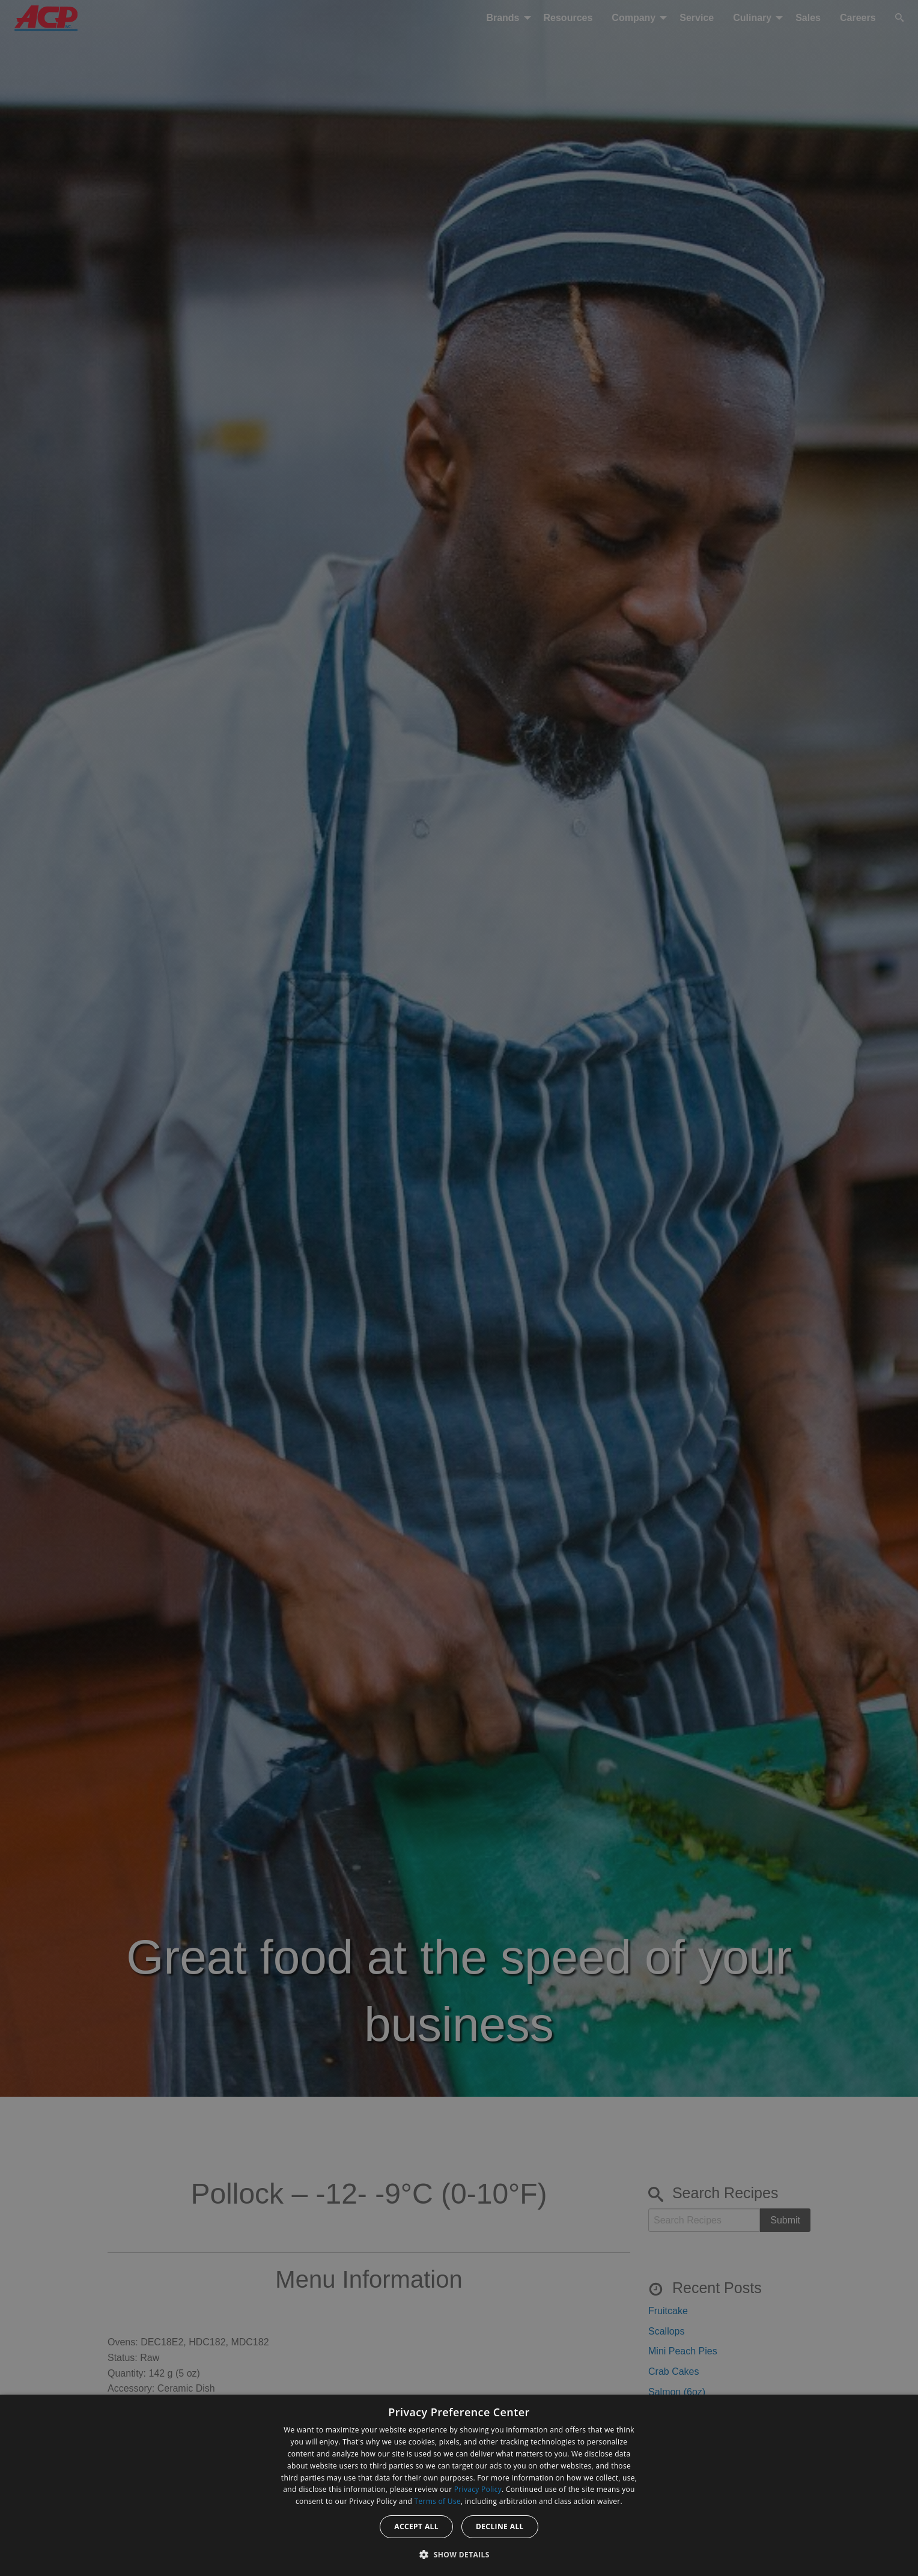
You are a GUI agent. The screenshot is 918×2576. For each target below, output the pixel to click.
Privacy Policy (478, 2489)
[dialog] (459, 2485)
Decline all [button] (500, 2526)
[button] (459, 2554)
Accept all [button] (416, 2526)
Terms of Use (438, 2501)
